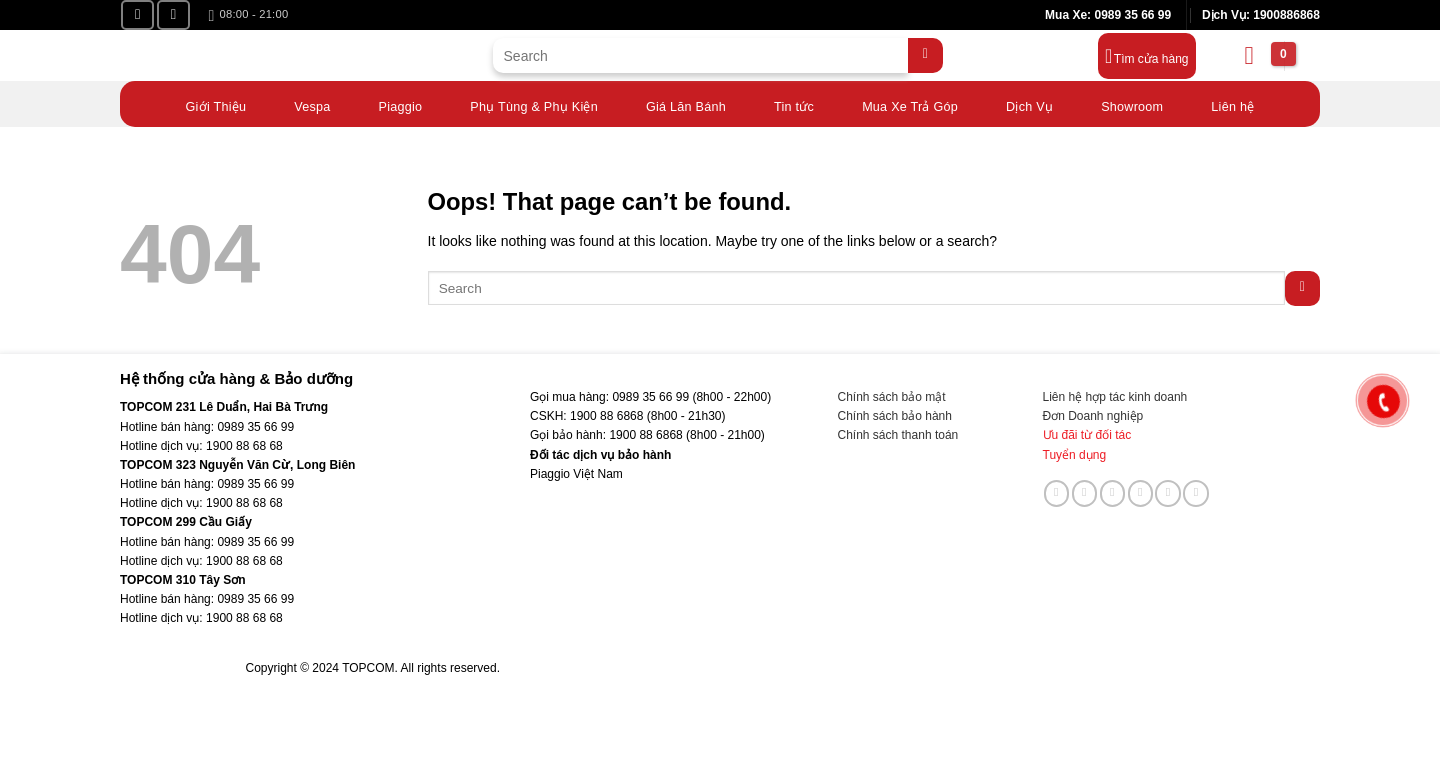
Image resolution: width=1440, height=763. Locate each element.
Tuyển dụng (1075, 455)
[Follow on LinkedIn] (1168, 493)
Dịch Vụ (1029, 102)
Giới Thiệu (216, 102)
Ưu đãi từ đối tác (1087, 435)
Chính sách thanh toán (898, 435)
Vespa (312, 102)
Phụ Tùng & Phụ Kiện (534, 102)
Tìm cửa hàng (1151, 59)
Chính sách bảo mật (892, 397)
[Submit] (925, 55)
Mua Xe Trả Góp (910, 102)
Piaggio (401, 102)
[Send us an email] (1113, 493)
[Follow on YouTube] (173, 15)
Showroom (1132, 102)
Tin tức (794, 102)
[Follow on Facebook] (137, 15)
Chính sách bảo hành (895, 416)
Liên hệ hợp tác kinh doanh (1115, 397)
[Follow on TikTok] (1085, 493)
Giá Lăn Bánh (686, 102)
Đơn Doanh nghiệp (1093, 416)
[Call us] (1141, 493)
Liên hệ (1232, 102)
